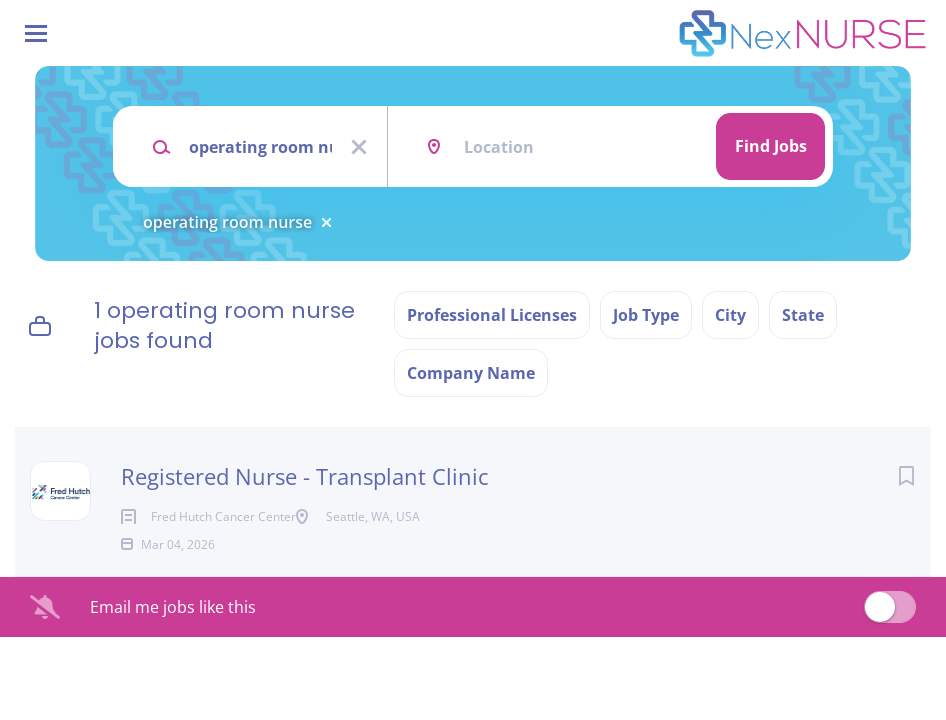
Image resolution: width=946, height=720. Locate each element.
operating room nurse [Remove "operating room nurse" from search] (227, 222)
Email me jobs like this (173, 639)
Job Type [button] (646, 315)
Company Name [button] (471, 373)
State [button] (803, 315)
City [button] (730, 315)
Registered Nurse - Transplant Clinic (305, 476)
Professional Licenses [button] (492, 315)
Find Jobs (771, 146)
